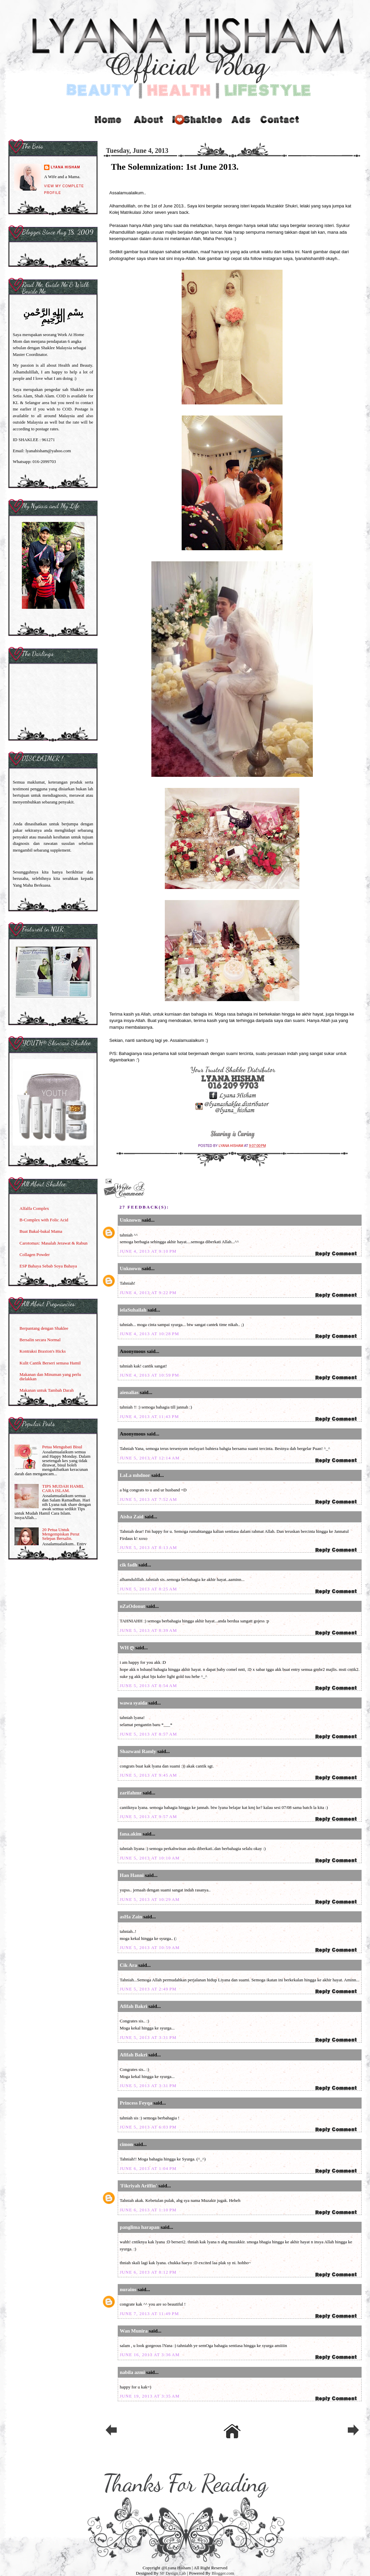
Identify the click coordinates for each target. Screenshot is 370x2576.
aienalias (129, 1392)
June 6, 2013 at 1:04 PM (148, 2168)
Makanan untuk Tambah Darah (47, 1390)
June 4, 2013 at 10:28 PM (149, 1333)
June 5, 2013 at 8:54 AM (148, 1685)
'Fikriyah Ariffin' (138, 2185)
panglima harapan (139, 2227)
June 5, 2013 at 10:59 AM (150, 1947)
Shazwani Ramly (138, 1751)
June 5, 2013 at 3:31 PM (148, 2037)
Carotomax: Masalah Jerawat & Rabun (53, 1243)
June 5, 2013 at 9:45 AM (148, 1775)
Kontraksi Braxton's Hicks (43, 1351)
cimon (126, 2144)
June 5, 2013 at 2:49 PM (148, 1988)
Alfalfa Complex (34, 1208)
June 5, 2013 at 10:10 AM (150, 1857)
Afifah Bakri (133, 2006)
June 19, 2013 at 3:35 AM (150, 2396)
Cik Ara (128, 1965)
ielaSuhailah (133, 1310)
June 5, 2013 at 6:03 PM (148, 2126)
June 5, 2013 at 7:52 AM (148, 1499)
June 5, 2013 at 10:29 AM (150, 1899)
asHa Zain (131, 1916)
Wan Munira (134, 2331)
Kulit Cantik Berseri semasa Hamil (50, 1362)
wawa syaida (133, 1703)
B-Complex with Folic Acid (44, 1219)
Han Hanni (132, 1875)
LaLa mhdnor (135, 1475)
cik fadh (128, 1564)
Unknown (130, 1220)
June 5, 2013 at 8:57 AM (148, 1734)
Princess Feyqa (136, 2103)
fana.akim (131, 1834)
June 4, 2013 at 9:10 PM (148, 1251)
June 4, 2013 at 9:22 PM (148, 1292)
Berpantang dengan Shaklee (44, 1328)
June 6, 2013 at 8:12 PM (148, 2272)
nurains (128, 2289)
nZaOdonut (132, 1606)
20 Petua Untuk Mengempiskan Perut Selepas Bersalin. (60, 1534)
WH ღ (127, 1647)
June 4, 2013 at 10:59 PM (149, 1375)
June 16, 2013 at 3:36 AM (150, 2354)
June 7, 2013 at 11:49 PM (149, 2313)
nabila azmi (132, 2372)
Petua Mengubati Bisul (62, 1446)
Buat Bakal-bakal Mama (41, 1231)
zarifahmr (131, 1792)
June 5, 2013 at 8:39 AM (148, 1630)
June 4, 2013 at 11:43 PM (149, 1416)
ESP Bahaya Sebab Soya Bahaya (48, 1265)
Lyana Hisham (231, 1146)
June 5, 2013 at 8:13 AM (148, 1547)
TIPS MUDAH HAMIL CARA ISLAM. (63, 1488)
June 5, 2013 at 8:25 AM (148, 1588)
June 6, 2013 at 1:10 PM (148, 2209)
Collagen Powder (35, 1254)
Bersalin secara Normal (40, 1339)
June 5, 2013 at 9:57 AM (148, 1816)
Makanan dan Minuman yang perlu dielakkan (50, 1376)
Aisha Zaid (131, 1516)
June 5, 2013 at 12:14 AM (150, 1457)
